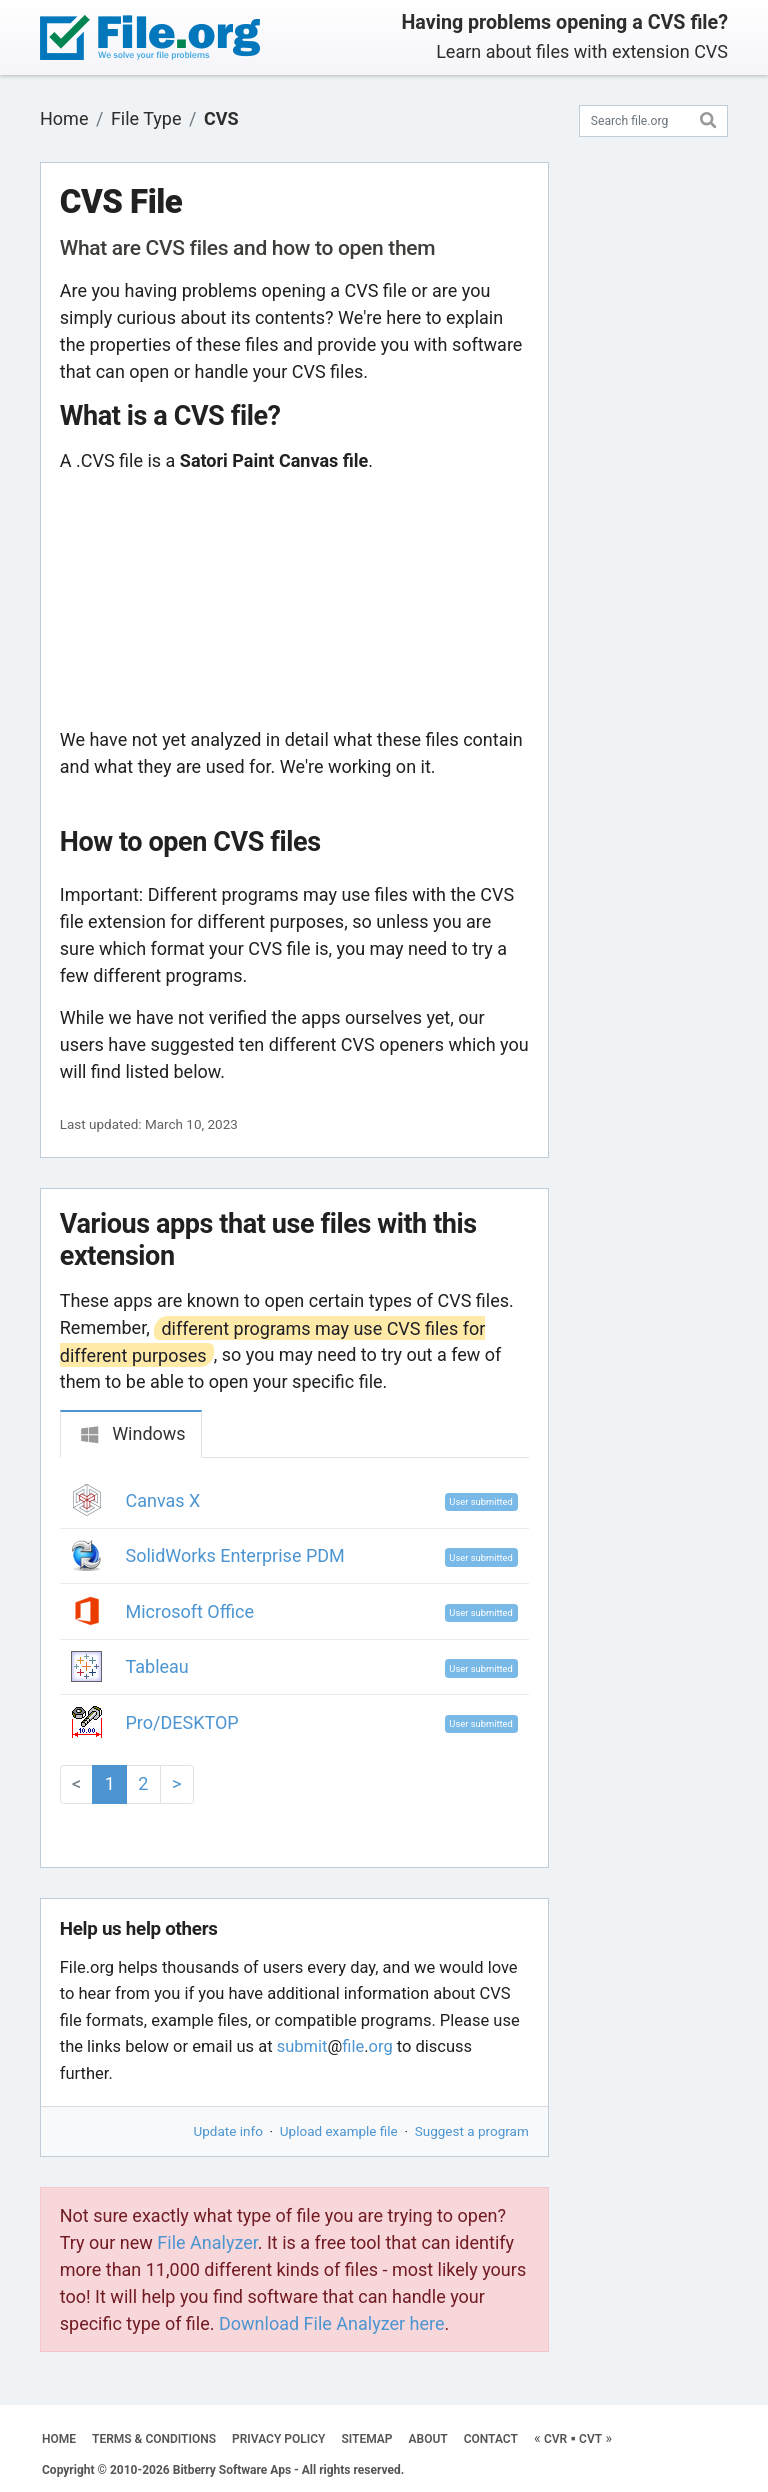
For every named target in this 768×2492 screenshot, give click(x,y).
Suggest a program (472, 2131)
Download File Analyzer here (332, 2323)
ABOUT (428, 2439)
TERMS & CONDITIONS (154, 2439)
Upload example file (339, 2131)
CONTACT (491, 2439)
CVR (555, 2439)
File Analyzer (207, 2242)
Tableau (157, 1666)
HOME (59, 2439)
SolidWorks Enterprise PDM (235, 1555)
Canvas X (163, 1500)
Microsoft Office (190, 1611)
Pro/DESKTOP (182, 1722)
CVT (590, 2439)
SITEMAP (366, 2439)
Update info (228, 2131)
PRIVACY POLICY (278, 2439)
